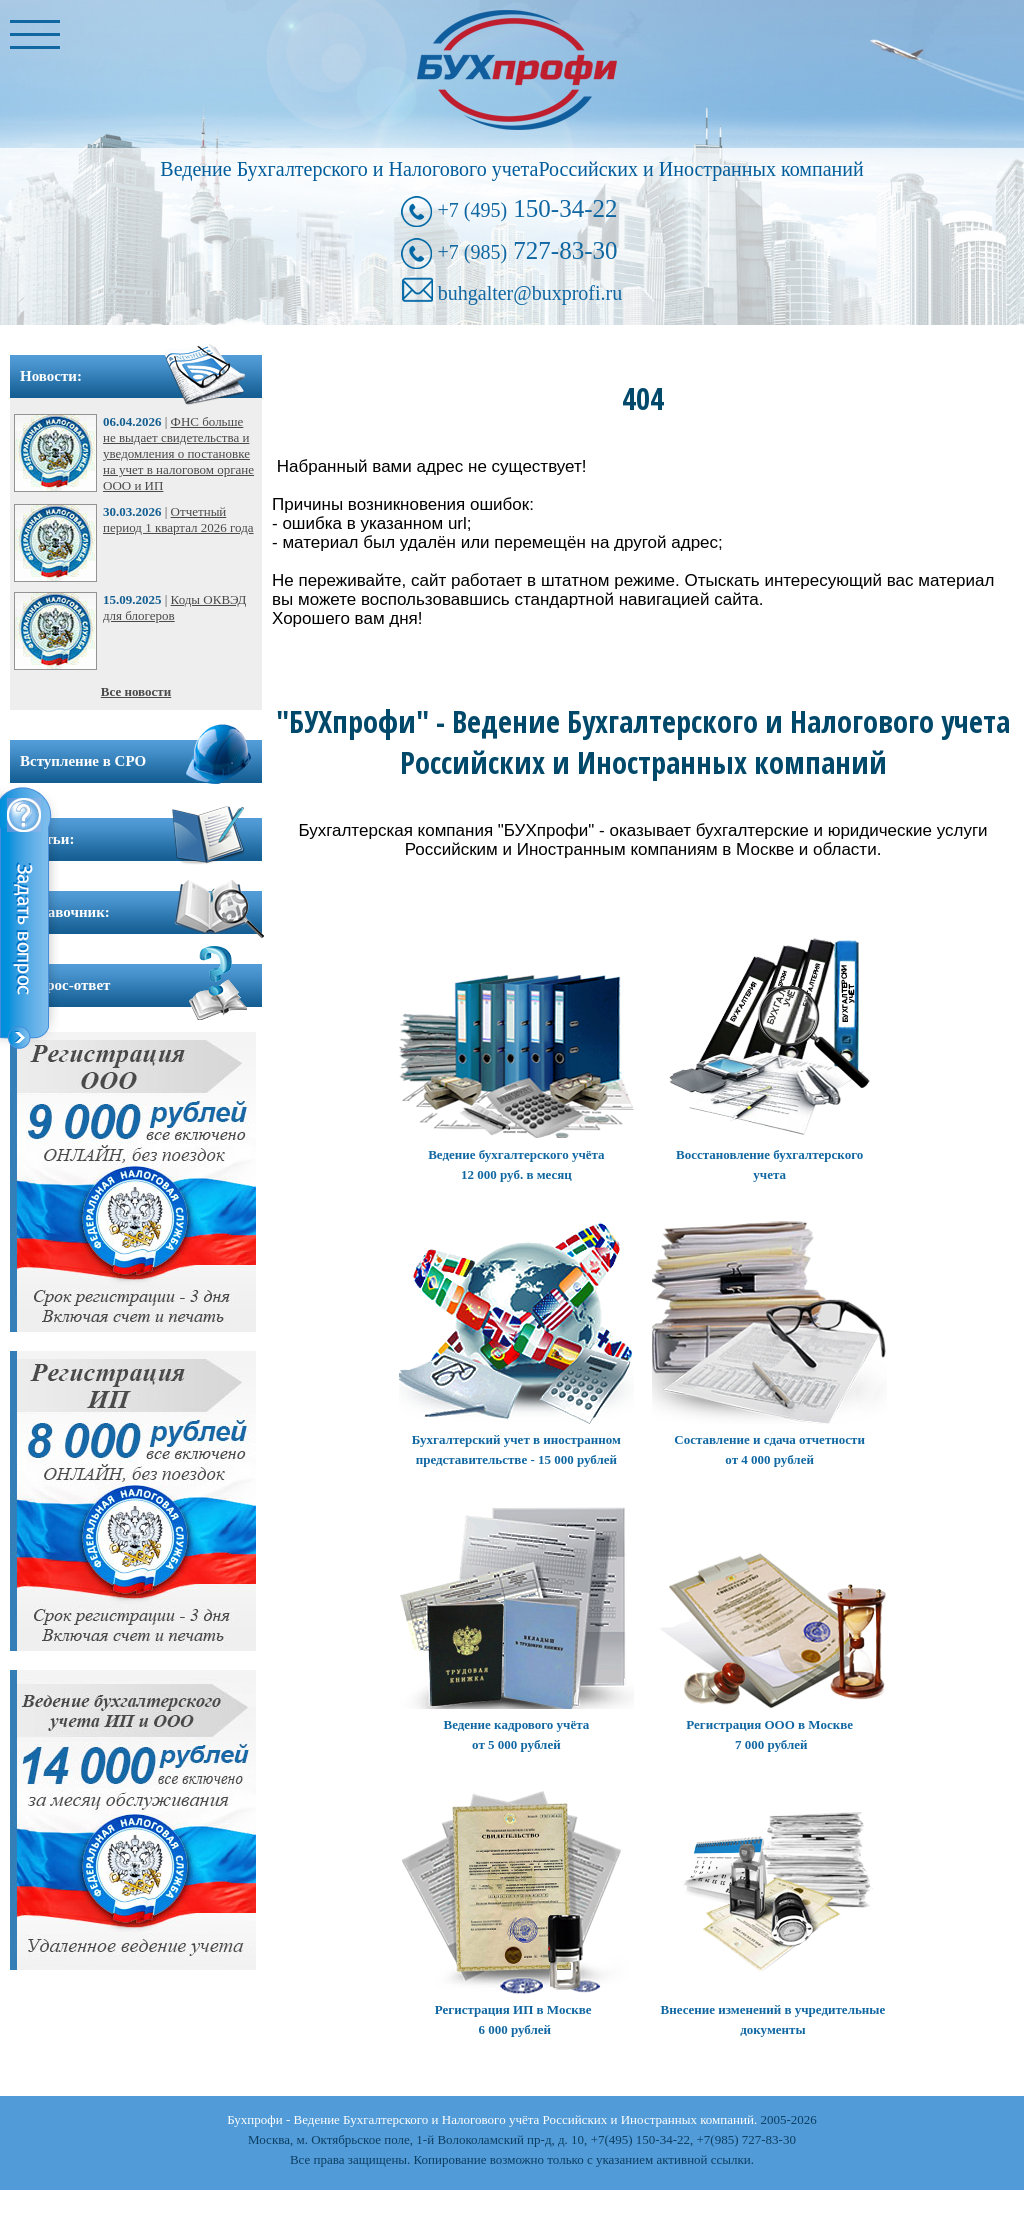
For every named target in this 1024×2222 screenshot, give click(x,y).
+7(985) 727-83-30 (746, 2139)
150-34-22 (527, 208)
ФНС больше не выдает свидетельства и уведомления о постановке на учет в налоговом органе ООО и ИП (178, 453)
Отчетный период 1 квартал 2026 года (178, 519)
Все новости (136, 691)
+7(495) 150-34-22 (640, 2139)
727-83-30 (527, 250)
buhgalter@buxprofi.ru (530, 293)
